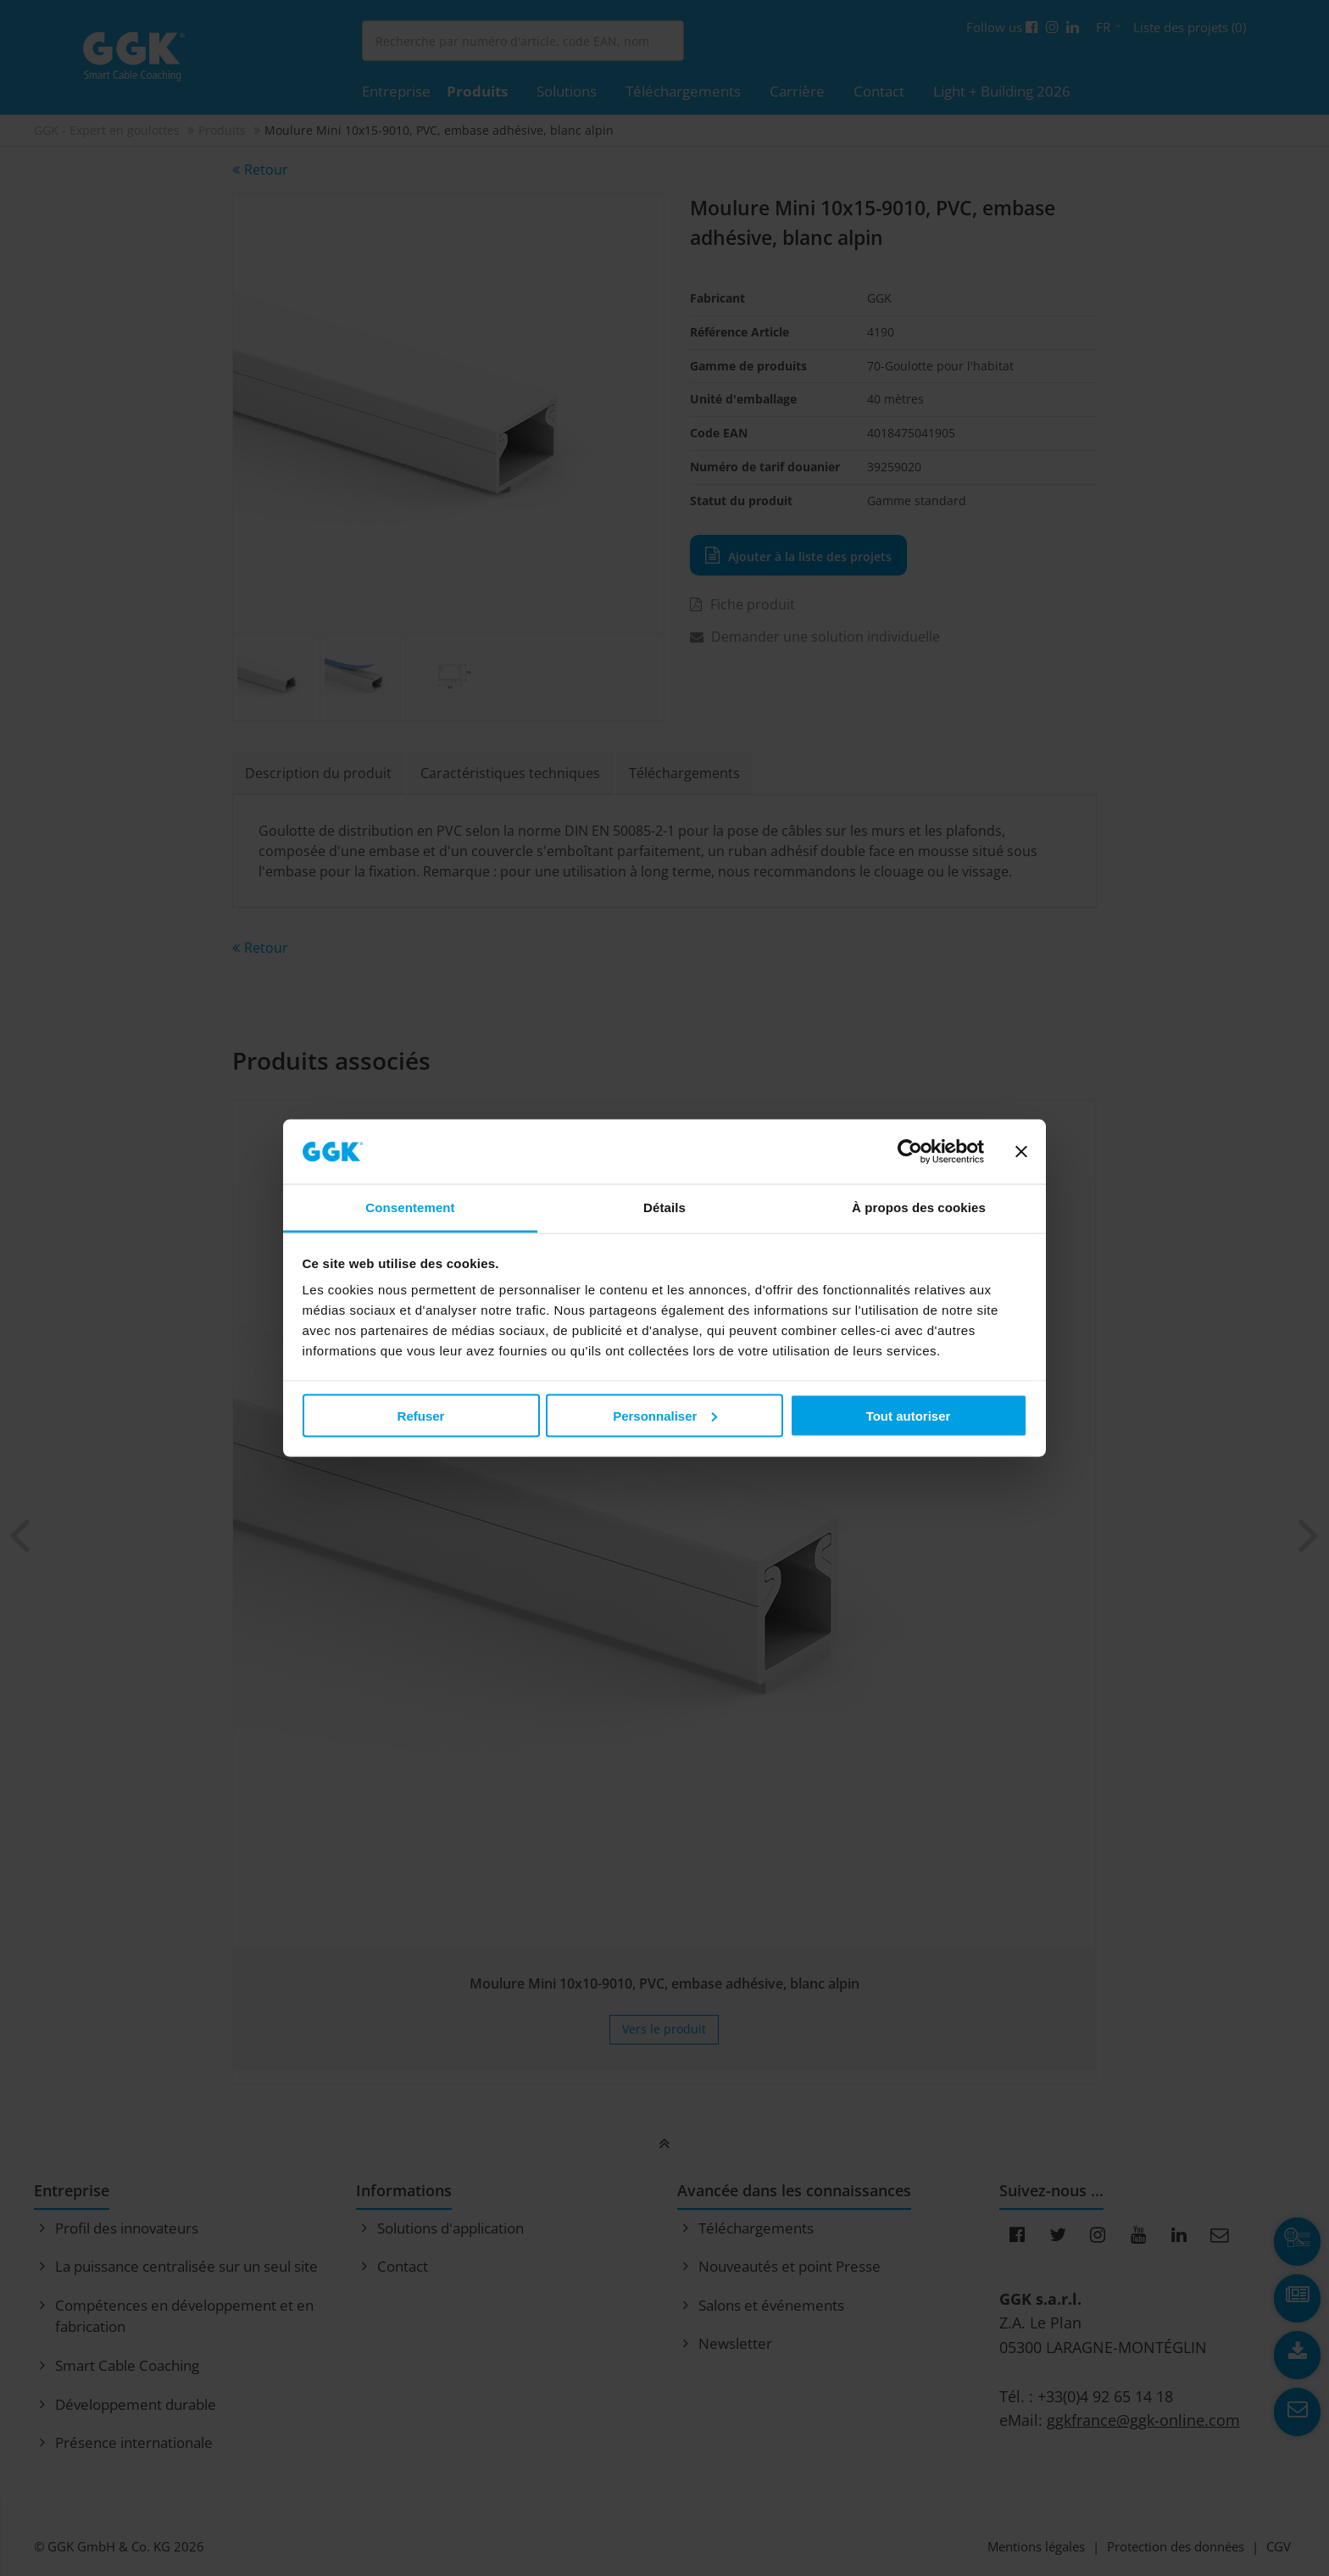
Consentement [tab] (409, 1207)
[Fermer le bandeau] (1021, 1152)
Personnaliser (665, 1415)
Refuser (421, 1415)
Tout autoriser (908, 1415)
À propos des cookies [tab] (919, 1207)
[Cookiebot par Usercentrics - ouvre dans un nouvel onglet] (910, 1152)
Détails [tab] (664, 1207)
